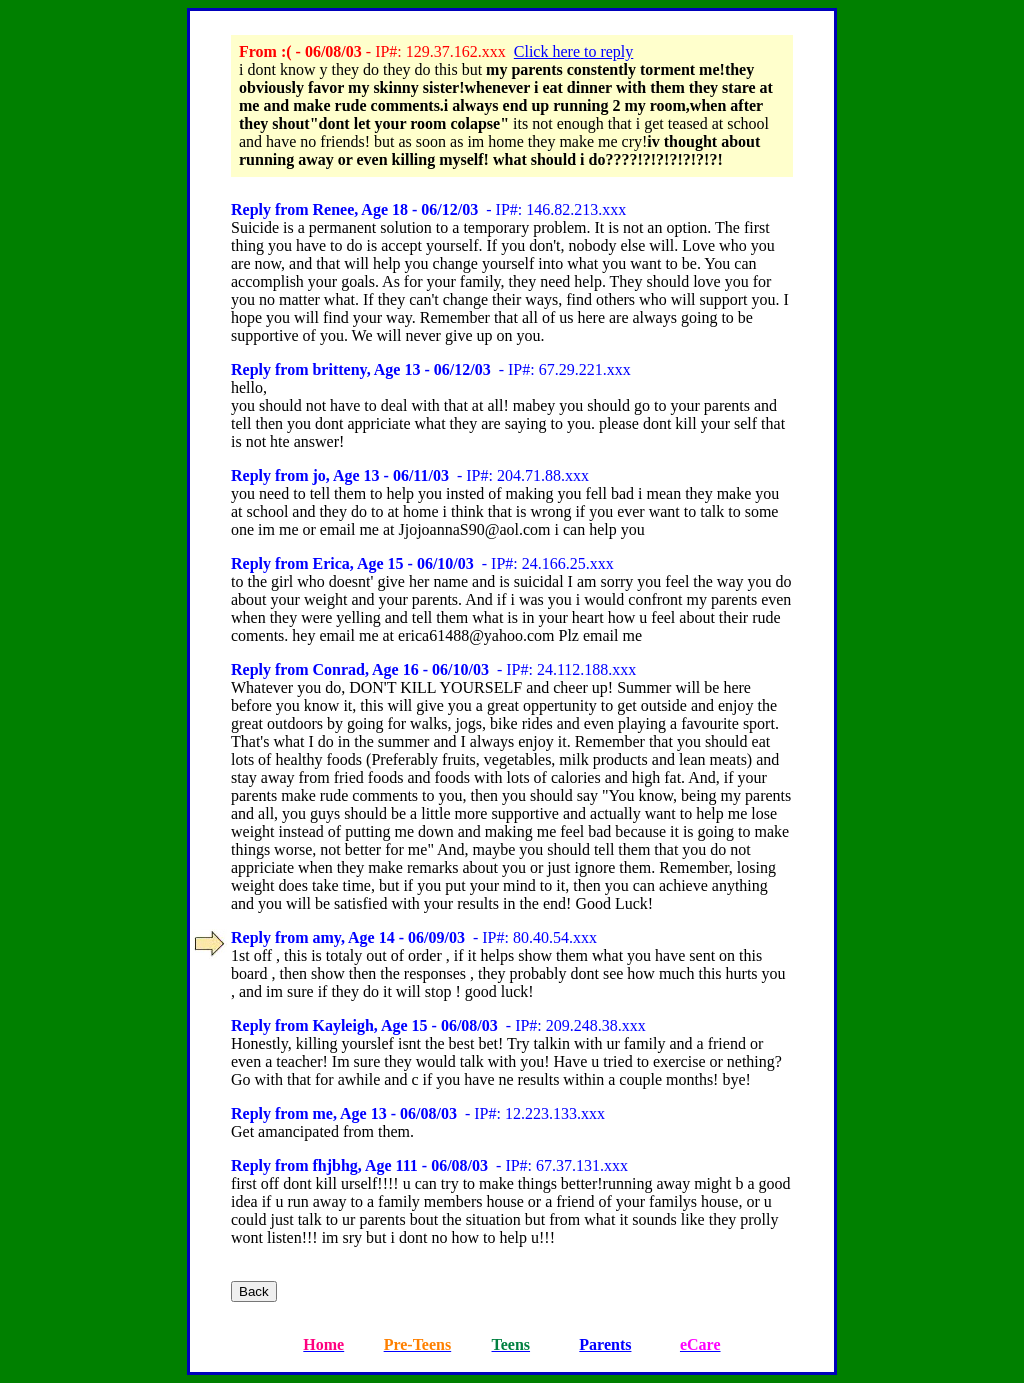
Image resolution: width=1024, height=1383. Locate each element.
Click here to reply (574, 51)
